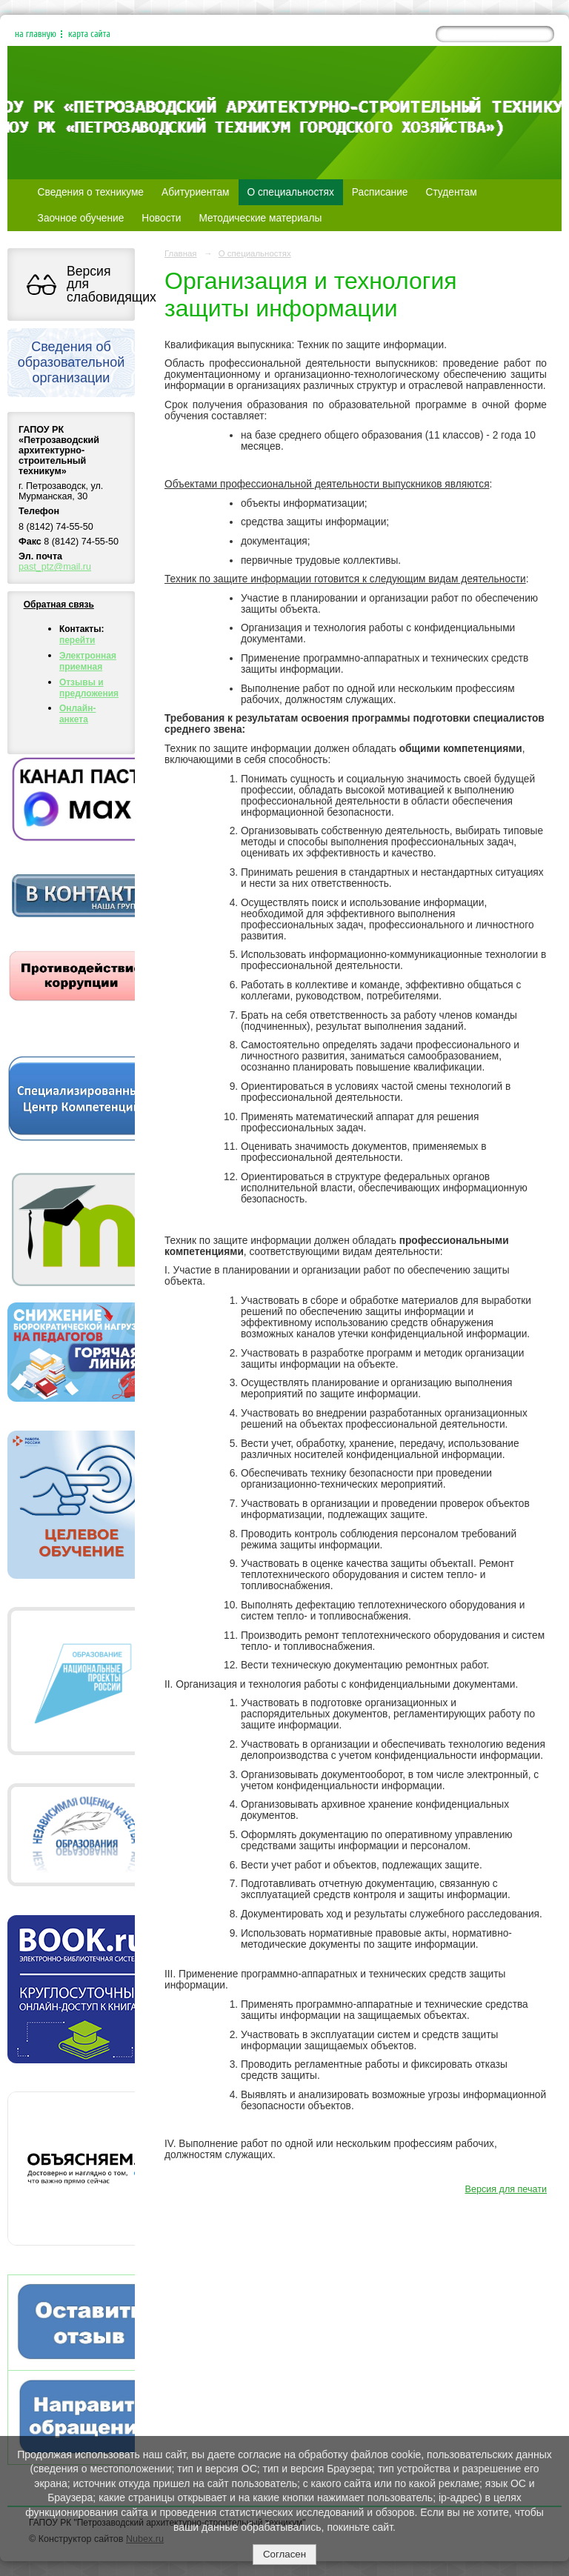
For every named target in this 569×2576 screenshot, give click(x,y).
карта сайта (89, 34)
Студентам (451, 192)
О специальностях (290, 192)
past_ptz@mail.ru (55, 567)
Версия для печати (506, 2189)
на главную (35, 34)
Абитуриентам (196, 192)
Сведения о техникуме (91, 192)
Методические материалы (260, 218)
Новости (161, 218)
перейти (77, 640)
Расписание (380, 192)
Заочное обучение (81, 218)
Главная (180, 253)
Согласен (284, 2554)
